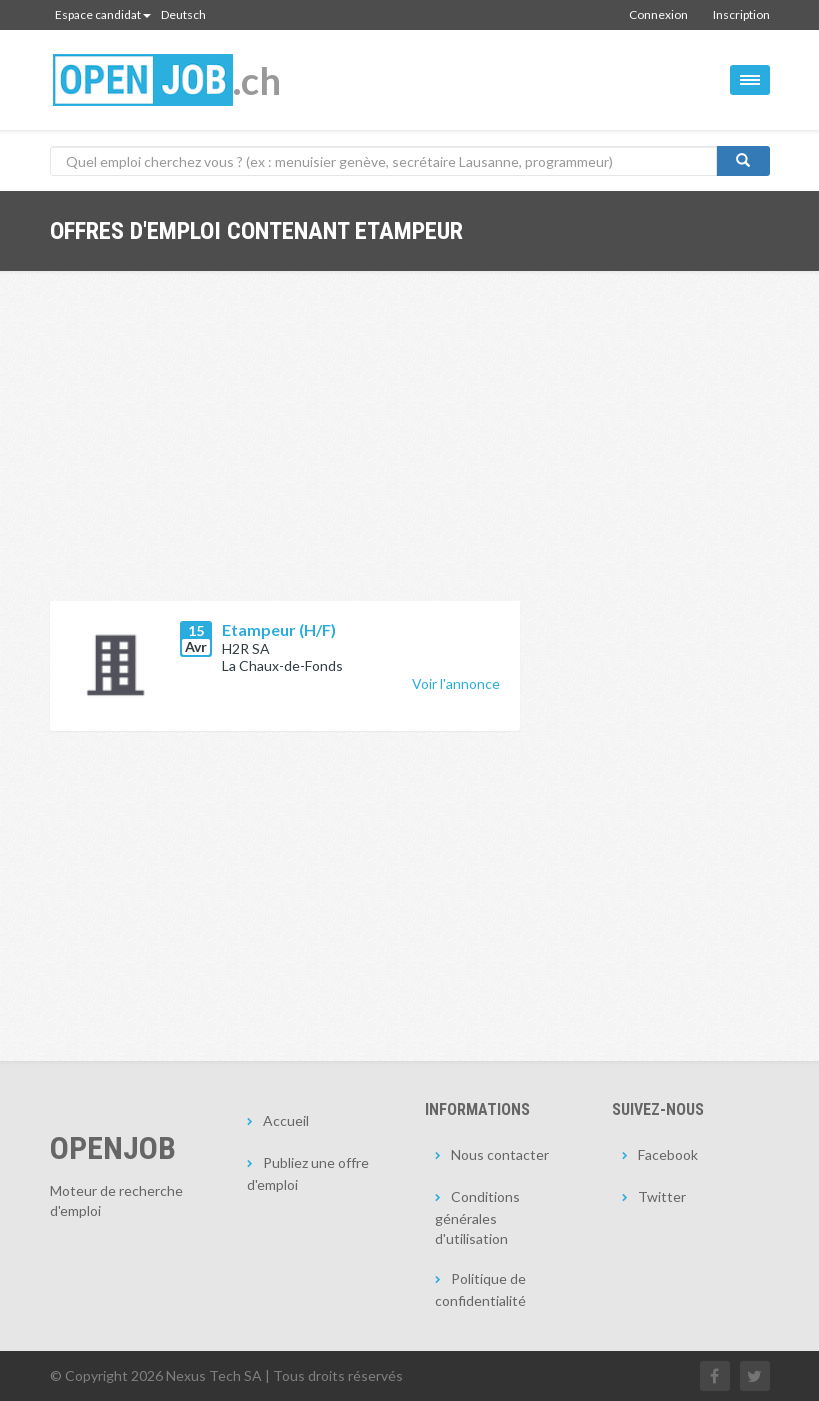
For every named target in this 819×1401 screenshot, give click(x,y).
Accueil (286, 1120)
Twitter (662, 1196)
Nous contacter (500, 1154)
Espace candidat (103, 14)
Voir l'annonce (456, 683)
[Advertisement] (285, 451)
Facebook (668, 1154)
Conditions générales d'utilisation (477, 1217)
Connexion (658, 14)
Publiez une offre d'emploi (308, 1173)
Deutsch (183, 14)
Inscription (741, 14)
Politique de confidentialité (480, 1289)
